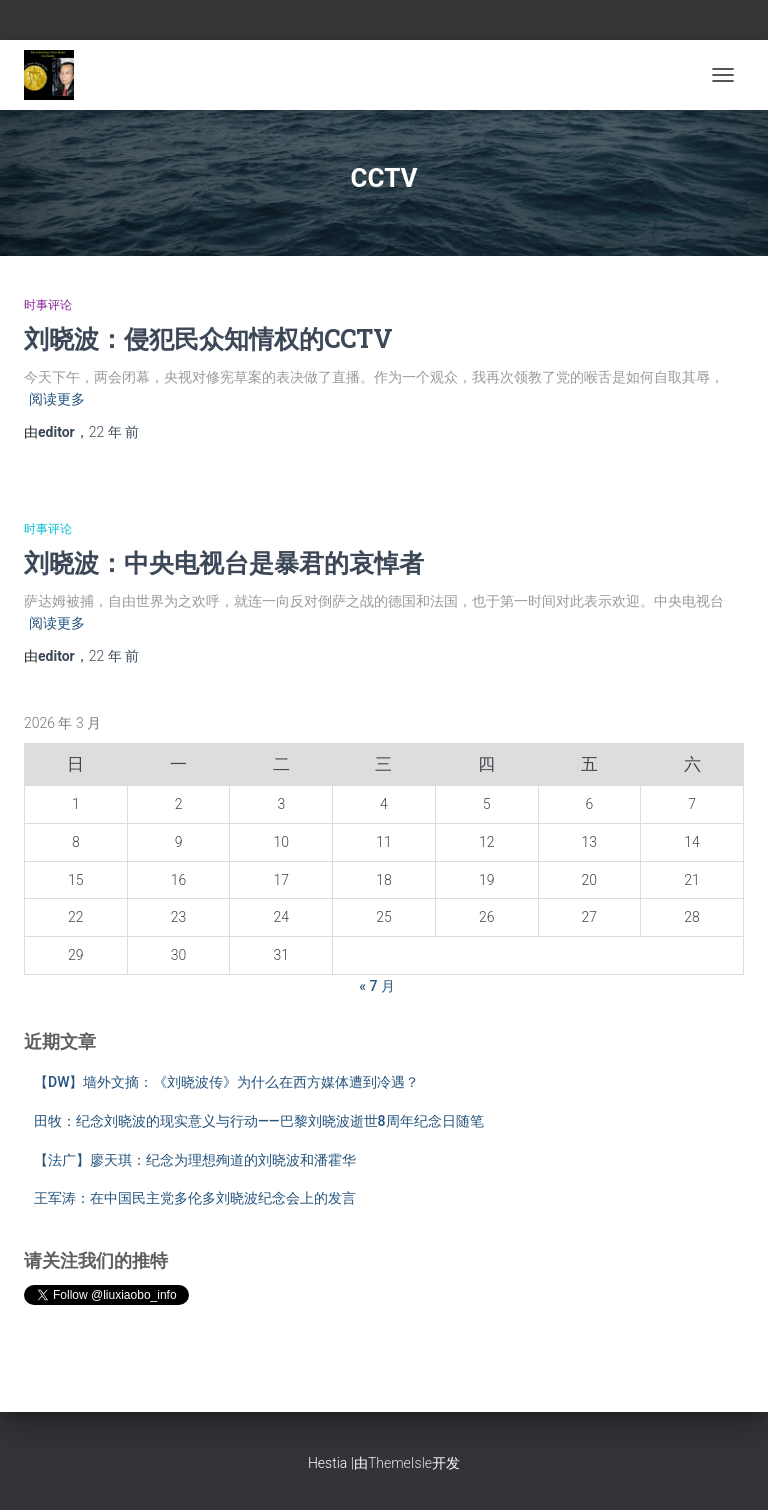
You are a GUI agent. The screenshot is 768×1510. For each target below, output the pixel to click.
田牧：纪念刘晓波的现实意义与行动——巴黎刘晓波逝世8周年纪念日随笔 (259, 1121)
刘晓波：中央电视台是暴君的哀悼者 (224, 562)
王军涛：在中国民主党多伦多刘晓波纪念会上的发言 (195, 1198)
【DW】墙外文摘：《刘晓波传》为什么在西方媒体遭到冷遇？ (226, 1082)
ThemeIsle (400, 1463)
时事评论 (48, 305)
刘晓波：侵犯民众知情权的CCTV (208, 338)
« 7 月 (377, 986)
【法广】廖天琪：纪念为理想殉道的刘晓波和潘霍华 (195, 1160)
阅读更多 (57, 399)
